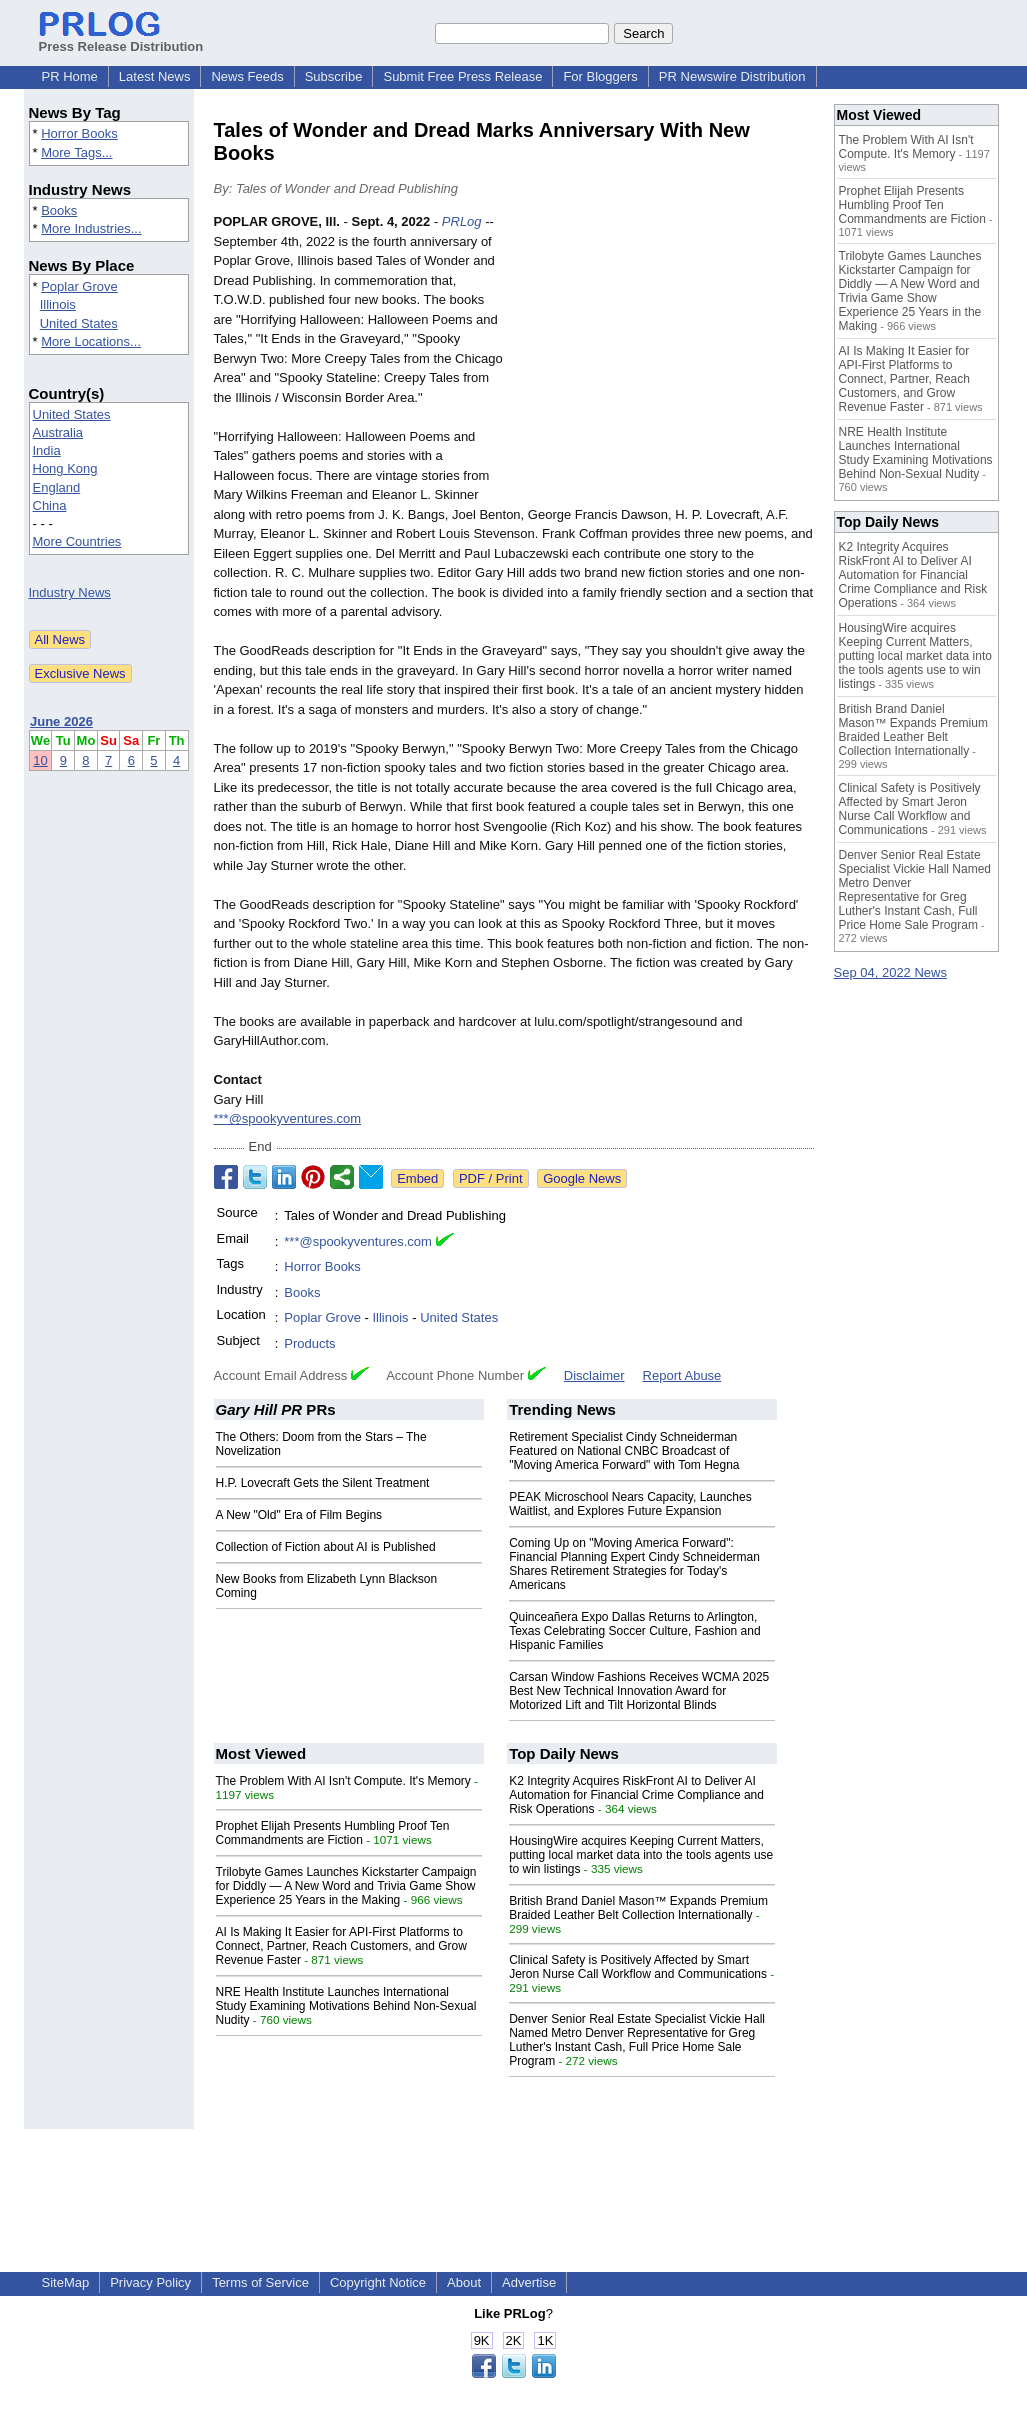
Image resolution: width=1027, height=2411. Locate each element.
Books (59, 210)
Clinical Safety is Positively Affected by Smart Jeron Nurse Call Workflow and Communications (638, 1967)
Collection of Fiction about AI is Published (326, 1547)
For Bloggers (600, 76)
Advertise (529, 2282)
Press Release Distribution (121, 39)
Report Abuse (682, 1375)
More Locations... (91, 341)
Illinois (58, 304)
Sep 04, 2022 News (890, 972)
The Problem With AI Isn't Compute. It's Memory (343, 1781)
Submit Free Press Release (462, 76)
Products (309, 1343)
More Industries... (91, 228)
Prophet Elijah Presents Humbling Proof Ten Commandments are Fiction (333, 1833)
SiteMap (66, 2282)
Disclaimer (594, 1375)
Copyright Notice (378, 2282)
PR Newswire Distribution (732, 76)
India (47, 450)
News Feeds (247, 76)
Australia (58, 432)
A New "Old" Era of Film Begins (299, 1515)
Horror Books (79, 133)
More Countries (77, 541)
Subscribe (334, 76)
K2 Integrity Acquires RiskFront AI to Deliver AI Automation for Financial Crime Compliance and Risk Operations (636, 1795)
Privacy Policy (150, 2282)
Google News (582, 1178)
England (57, 487)
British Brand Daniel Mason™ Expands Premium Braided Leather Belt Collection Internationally (638, 1908)
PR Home (70, 76)
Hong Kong (65, 468)
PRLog (462, 221)
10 (40, 760)
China (50, 505)
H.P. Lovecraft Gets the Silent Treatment (323, 1483)
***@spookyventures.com (288, 1118)
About (464, 2282)
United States (79, 323)
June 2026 (61, 721)
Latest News (155, 76)
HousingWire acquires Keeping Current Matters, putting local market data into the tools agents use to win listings (641, 1855)
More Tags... (76, 152)
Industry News (70, 592)
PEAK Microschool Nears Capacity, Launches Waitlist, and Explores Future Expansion (630, 1504)
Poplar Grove (79, 286)
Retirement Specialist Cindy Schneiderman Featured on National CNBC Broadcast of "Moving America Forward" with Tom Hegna (624, 1451)
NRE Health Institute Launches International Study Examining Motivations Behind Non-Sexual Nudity (346, 2006)
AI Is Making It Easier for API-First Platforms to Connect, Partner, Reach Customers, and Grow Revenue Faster (341, 1946)
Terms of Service (260, 2282)
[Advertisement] (664, 359)
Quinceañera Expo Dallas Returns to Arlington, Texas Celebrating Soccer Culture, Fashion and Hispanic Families (634, 1631)
